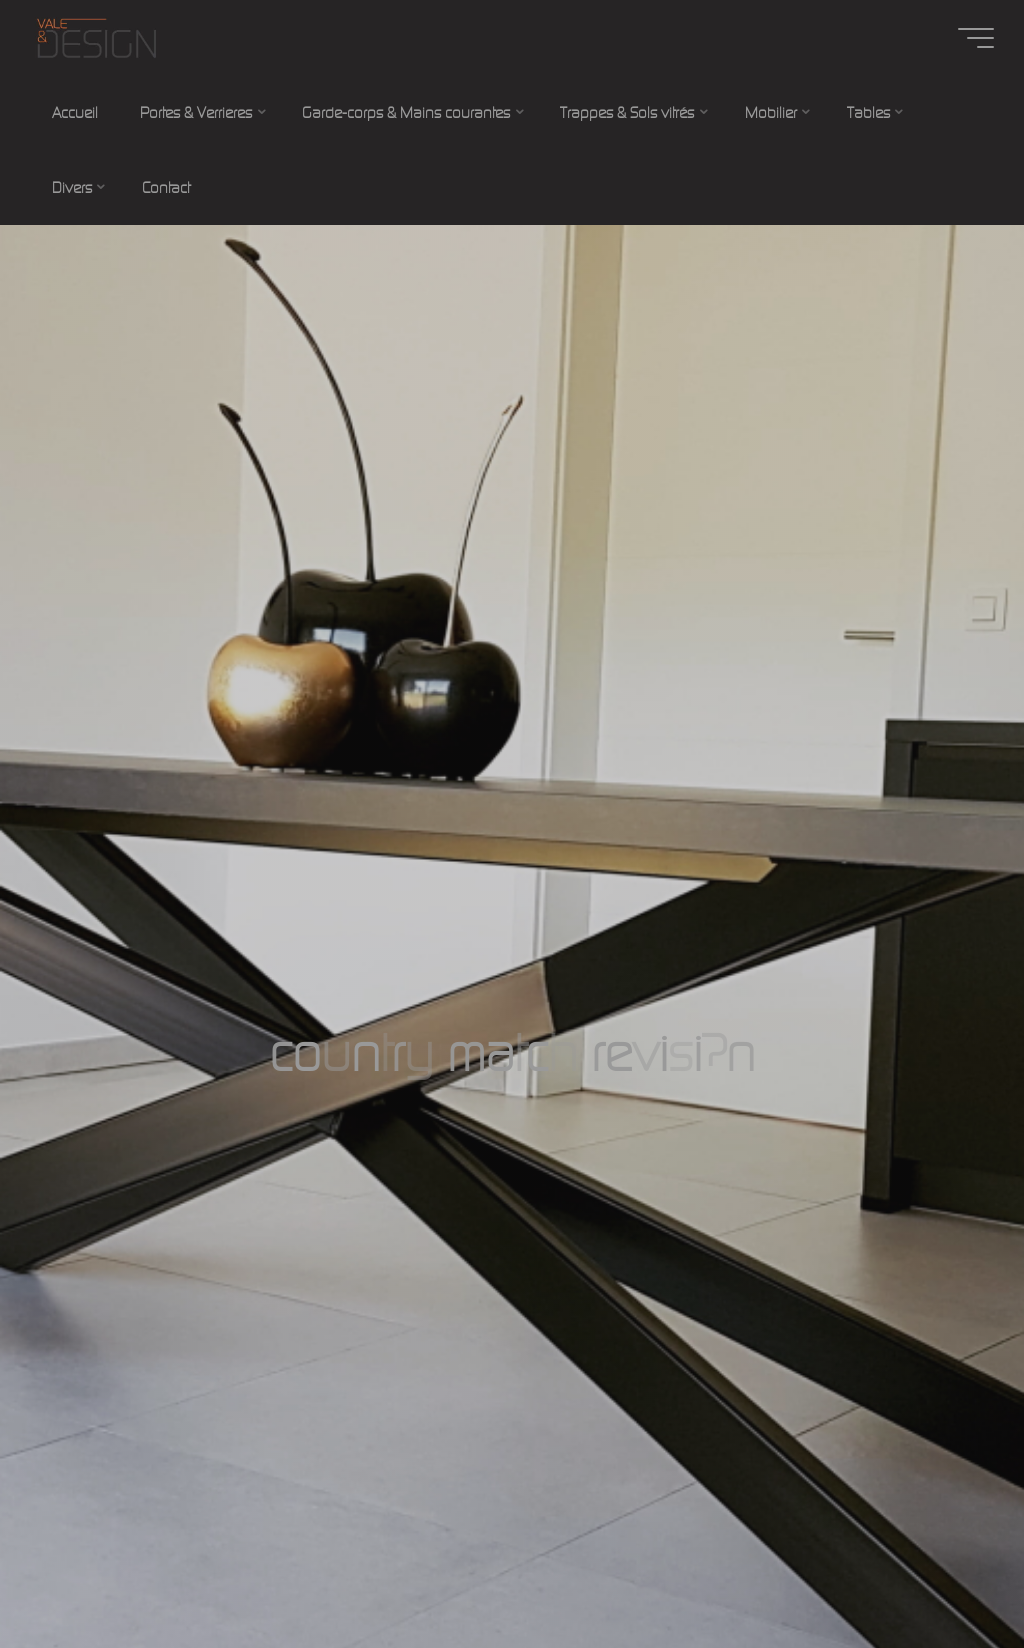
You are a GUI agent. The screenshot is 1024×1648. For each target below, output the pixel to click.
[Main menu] (976, 38)
